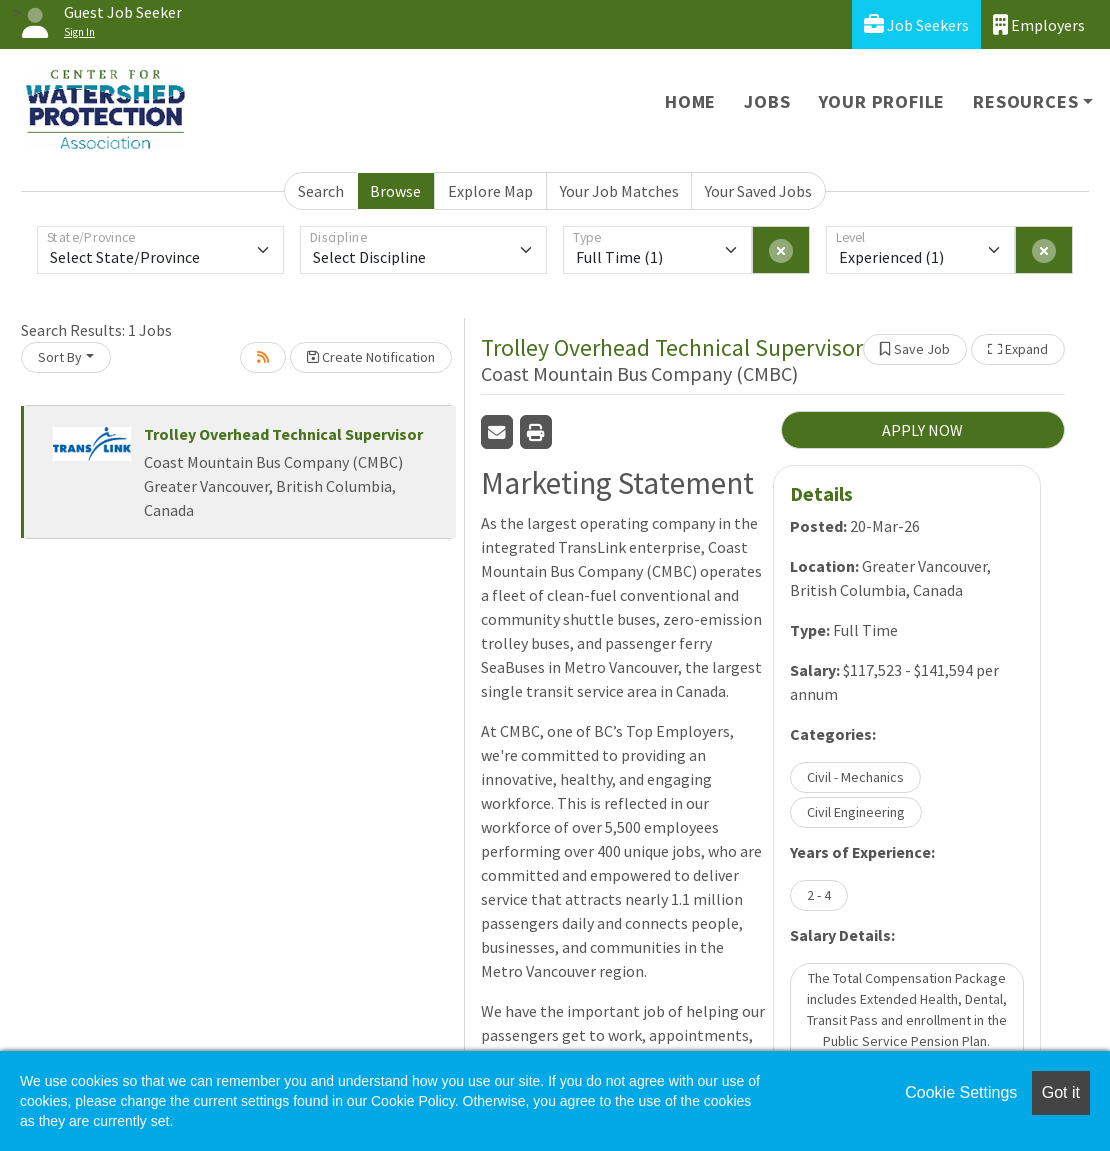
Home (690, 101)
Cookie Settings (961, 1092)
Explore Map (490, 191)
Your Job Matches (619, 191)
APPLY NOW (922, 430)
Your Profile (882, 101)
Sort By (60, 357)
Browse (395, 191)
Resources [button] (1025, 101)
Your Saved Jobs (758, 191)
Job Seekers (916, 24)
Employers (1039, 24)
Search (321, 191)
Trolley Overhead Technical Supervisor (283, 434)
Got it (1061, 1092)
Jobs (767, 101)
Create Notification (371, 357)
